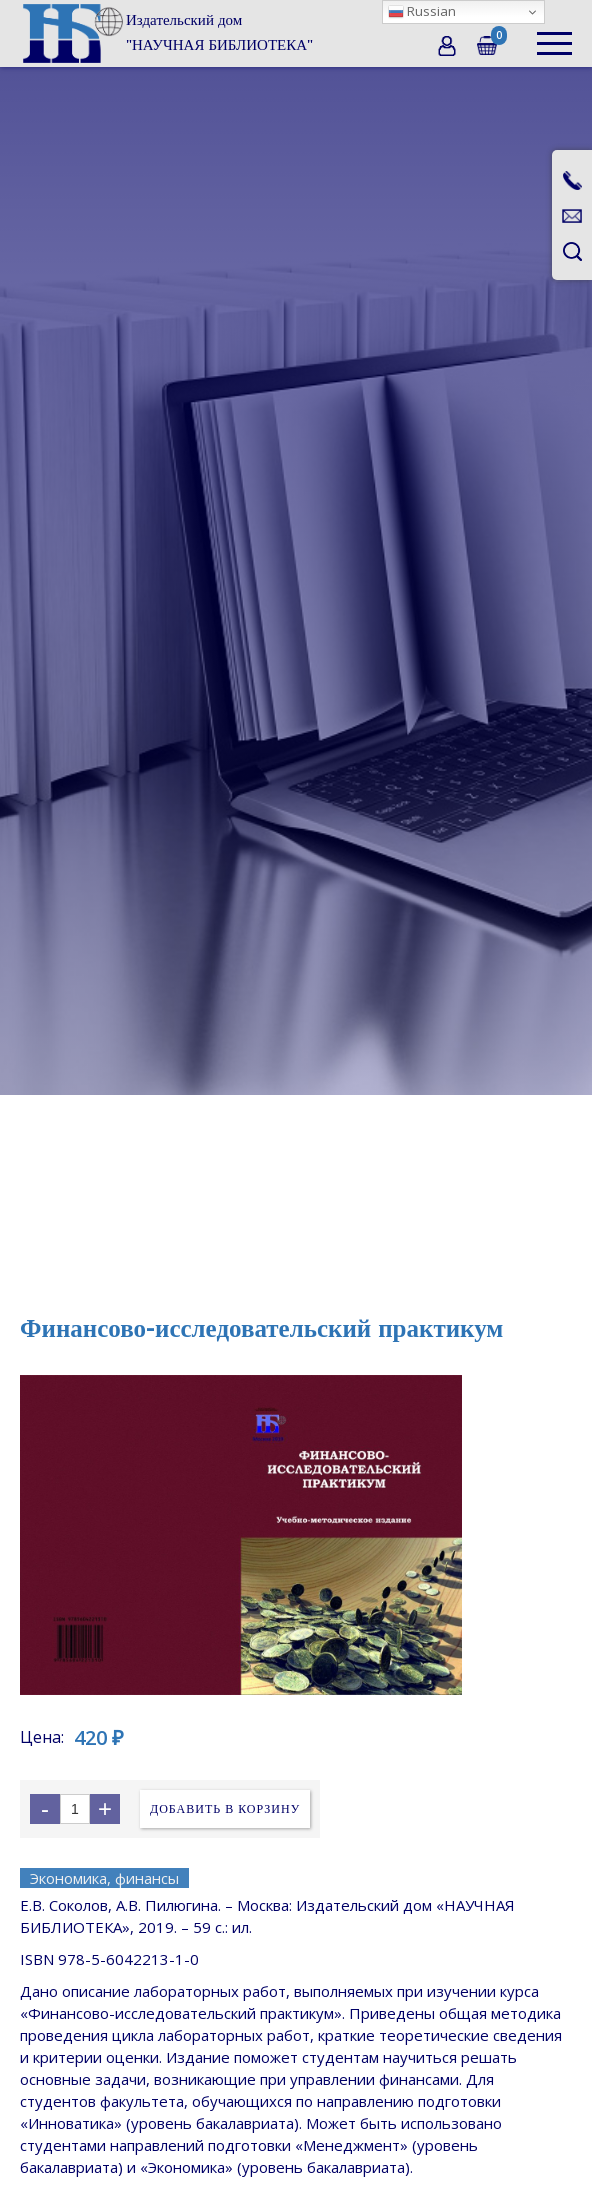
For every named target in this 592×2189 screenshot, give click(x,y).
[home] (166, 33)
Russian (422, 11)
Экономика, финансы (104, 1878)
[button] (554, 33)
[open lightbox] (296, 1535)
